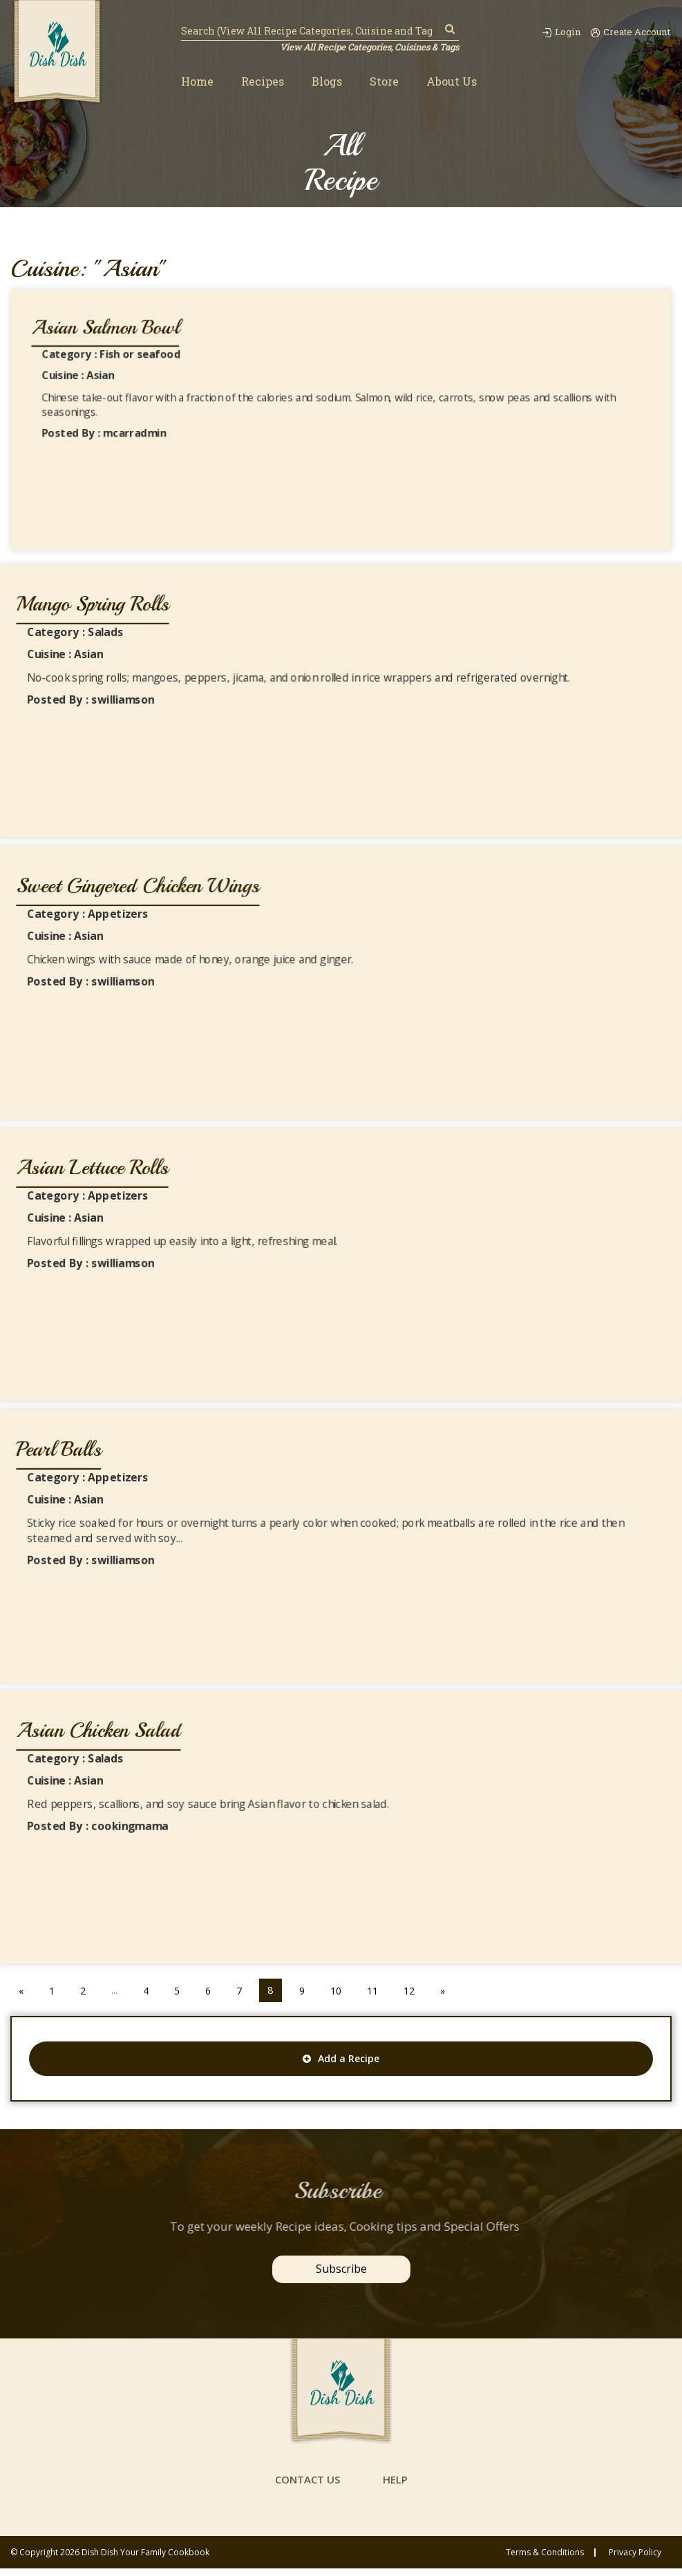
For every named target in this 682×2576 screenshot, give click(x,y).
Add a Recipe (341, 2058)
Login (554, 32)
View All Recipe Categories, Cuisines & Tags (367, 47)
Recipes (262, 82)
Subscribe (341, 2268)
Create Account (629, 32)
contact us (307, 2487)
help (398, 2487)
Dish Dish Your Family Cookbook (145, 2560)
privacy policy (635, 2560)
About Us (451, 82)
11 (380, 1990)
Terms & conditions (545, 2560)
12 (418, 1990)
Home (197, 82)
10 (342, 1990)
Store (384, 82)
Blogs (327, 82)
